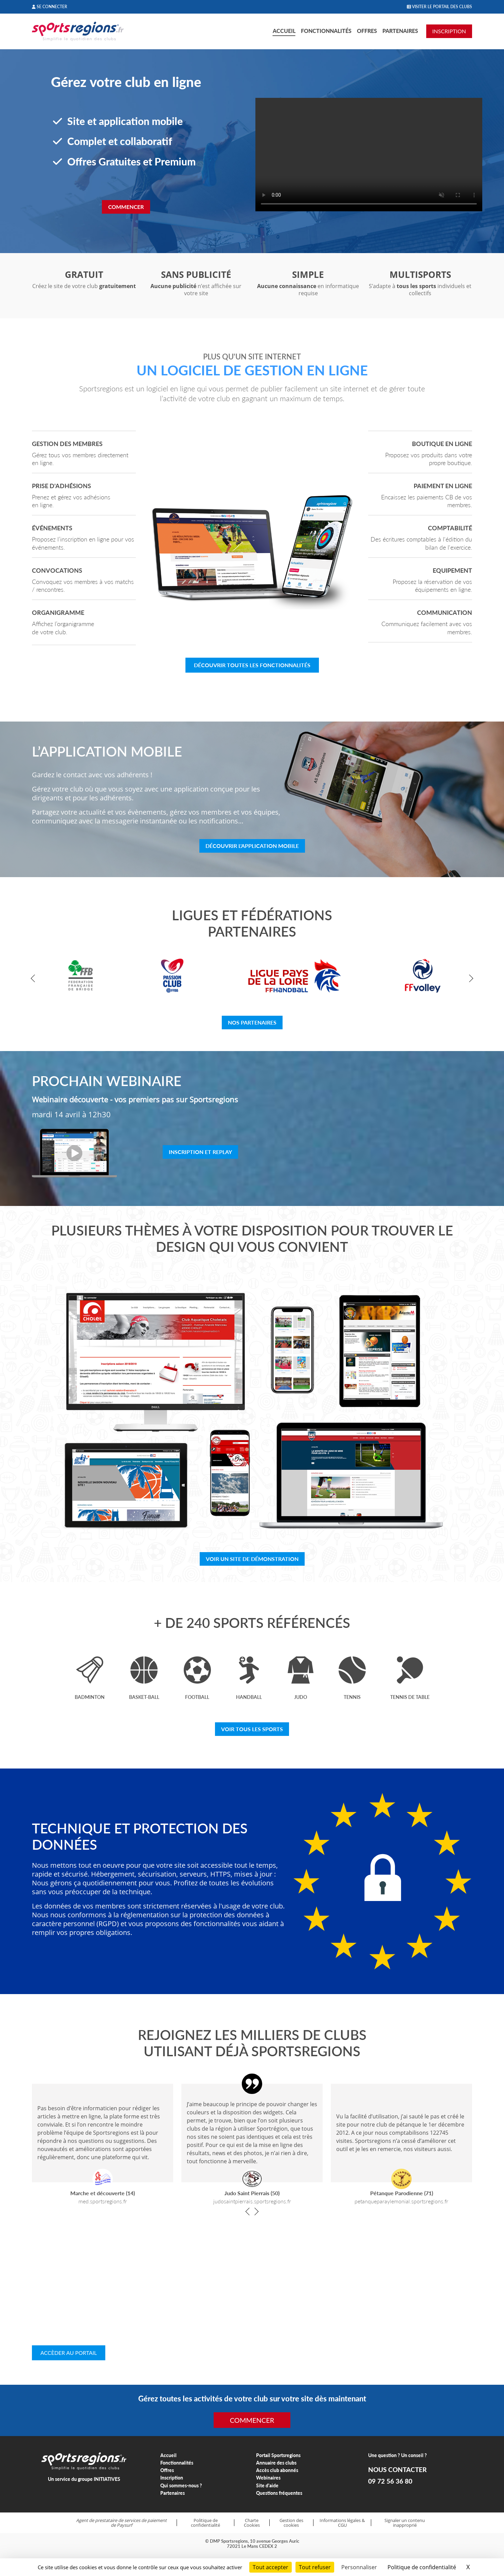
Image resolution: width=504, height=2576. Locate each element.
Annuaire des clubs (276, 2463)
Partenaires (400, 31)
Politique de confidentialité (205, 2523)
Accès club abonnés (277, 2470)
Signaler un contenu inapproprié (404, 2523)
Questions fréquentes (279, 2493)
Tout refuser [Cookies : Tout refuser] (315, 2567)
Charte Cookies (252, 2523)
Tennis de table (410, 1697)
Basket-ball (144, 1697)
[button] (34, 979)
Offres (367, 31)
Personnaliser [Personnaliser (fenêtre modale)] (359, 2567)
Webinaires (268, 2478)
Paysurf (124, 2525)
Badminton (90, 1697)
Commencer (126, 206)
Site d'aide (267, 2485)
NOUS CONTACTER (397, 2470)
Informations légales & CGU (342, 2523)
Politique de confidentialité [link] (422, 2567)
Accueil (284, 31)
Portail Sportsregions (278, 2455)
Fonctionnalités (326, 31)
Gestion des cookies (291, 2523)
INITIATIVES (107, 2479)
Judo (300, 1697)
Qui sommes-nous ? (181, 2485)
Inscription (171, 2478)
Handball (249, 1697)
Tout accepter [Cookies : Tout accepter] (270, 2567)
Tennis (352, 1697)
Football (197, 1697)
